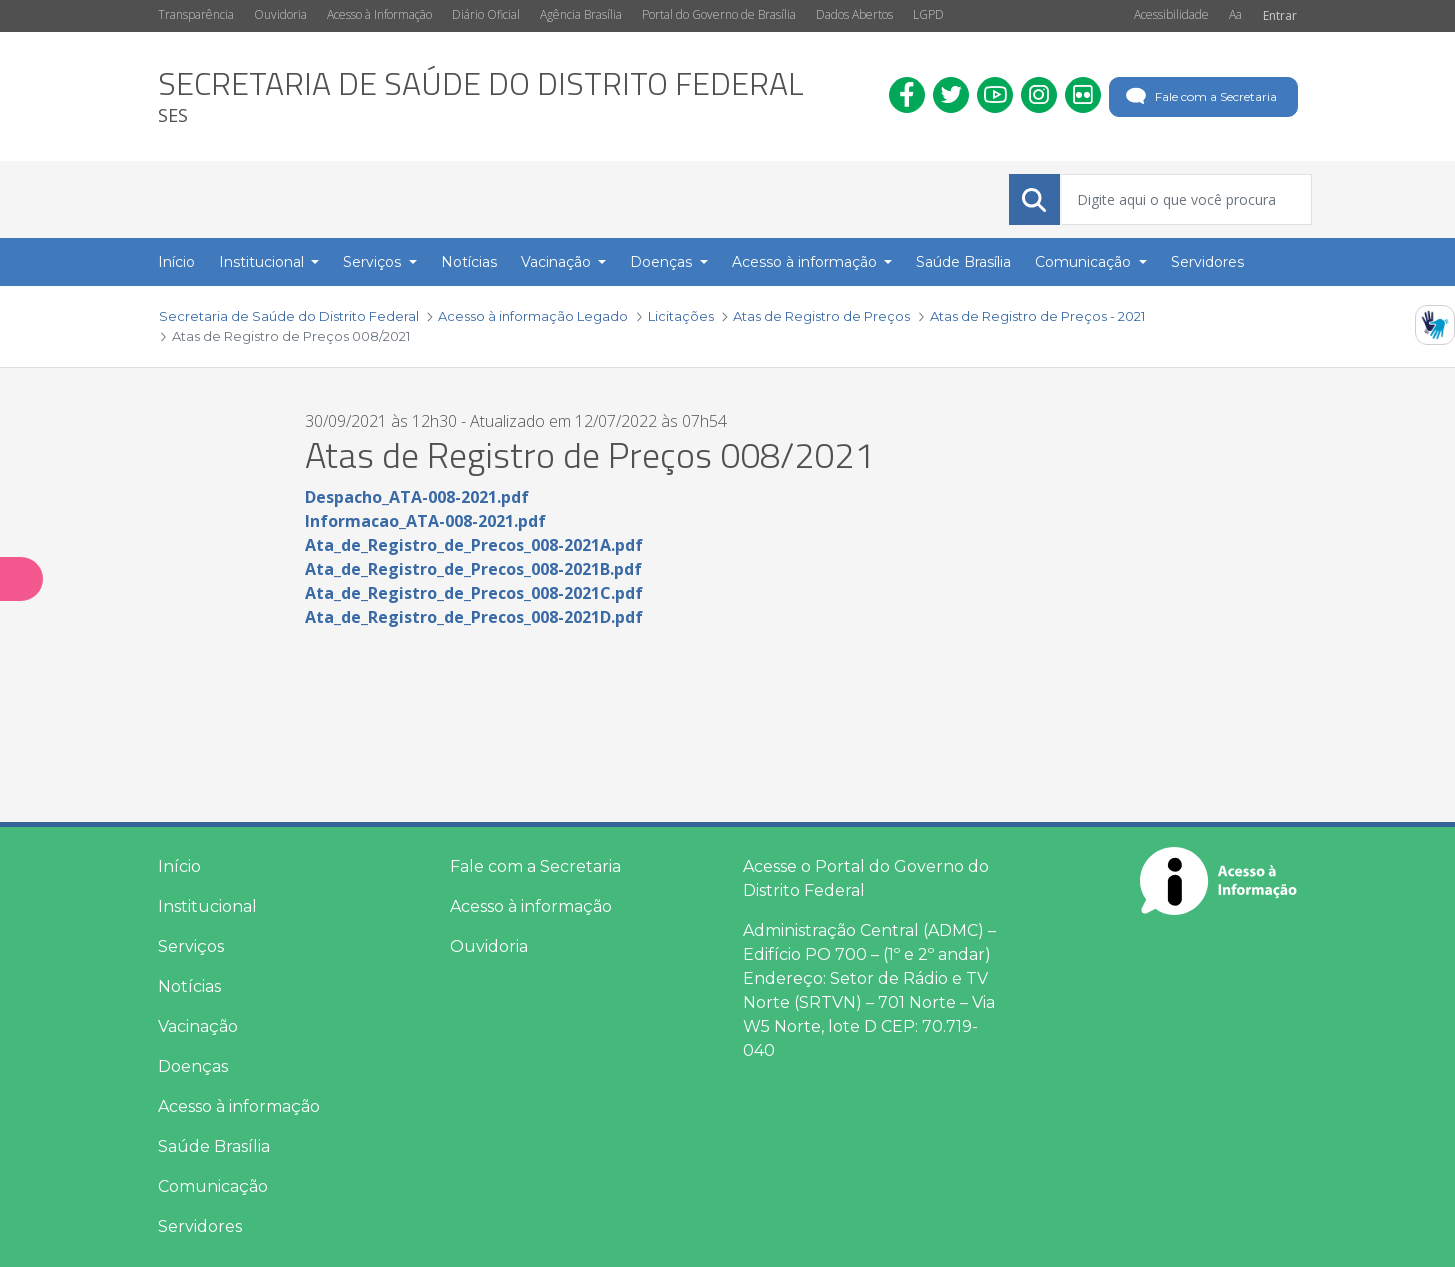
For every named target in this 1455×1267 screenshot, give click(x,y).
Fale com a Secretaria (1199, 97)
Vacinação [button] (558, 262)
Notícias (189, 986)
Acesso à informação (239, 1106)
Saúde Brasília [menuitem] (963, 262)
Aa (1235, 14)
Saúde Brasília (214, 1146)
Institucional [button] (263, 262)
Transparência (196, 14)
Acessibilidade (1171, 14)
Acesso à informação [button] (806, 262)
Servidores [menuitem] (1207, 262)
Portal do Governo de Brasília (719, 14)
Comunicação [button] (1085, 262)
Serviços (191, 946)
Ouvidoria (280, 14)
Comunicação (213, 1186)
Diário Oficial (486, 14)
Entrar (1280, 15)
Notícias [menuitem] (469, 262)
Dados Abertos (854, 14)
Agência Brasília (581, 14)
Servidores (200, 1226)
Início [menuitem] (176, 262)
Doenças (193, 1066)
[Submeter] (1034, 200)
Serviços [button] (374, 262)
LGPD (928, 14)
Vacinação (198, 1026)
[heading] (481, 96)
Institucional (207, 906)
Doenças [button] (663, 262)
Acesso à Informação (379, 14)
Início (179, 866)
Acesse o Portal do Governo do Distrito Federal (866, 878)
